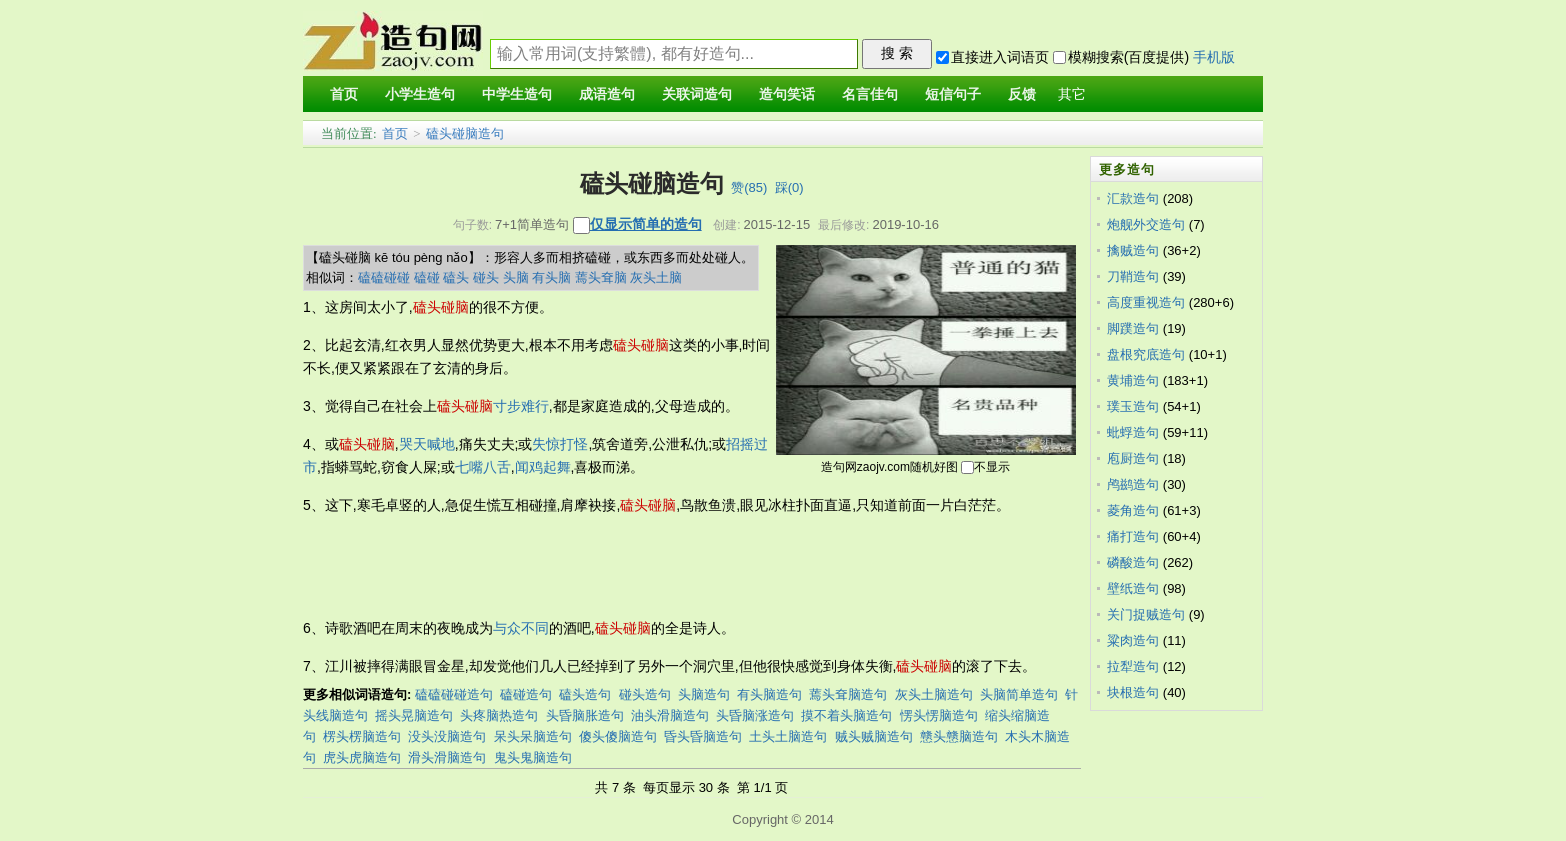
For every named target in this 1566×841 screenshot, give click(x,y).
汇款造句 (1133, 198)
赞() (749, 187)
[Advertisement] (667, 567)
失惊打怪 (560, 444)
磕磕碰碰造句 (454, 694)
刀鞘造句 (1133, 276)
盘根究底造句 (1146, 354)
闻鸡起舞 (543, 467)
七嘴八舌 (483, 467)
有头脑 (551, 277)
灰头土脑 (656, 277)
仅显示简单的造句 (646, 224)
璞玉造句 (1133, 406)
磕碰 (427, 277)
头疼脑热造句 (499, 715)
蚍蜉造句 (1133, 432)
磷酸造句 (1133, 562)
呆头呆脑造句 (533, 736)
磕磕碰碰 (384, 277)
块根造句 (1133, 692)
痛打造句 (1133, 536)
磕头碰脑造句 (465, 133)
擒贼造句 (1133, 250)
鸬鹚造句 (1133, 484)
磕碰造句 (526, 694)
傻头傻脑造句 (618, 736)
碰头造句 (645, 694)
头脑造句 (704, 694)
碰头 (486, 277)
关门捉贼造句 (1146, 614)
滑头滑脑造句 (447, 757)
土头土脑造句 (788, 736)
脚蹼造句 (1133, 328)
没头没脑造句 (447, 736)
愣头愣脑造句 (939, 715)
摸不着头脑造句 (846, 715)
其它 (1072, 94)
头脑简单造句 (1019, 694)
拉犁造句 (1133, 666)
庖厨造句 (1133, 458)
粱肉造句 (1133, 640)
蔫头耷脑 (601, 277)
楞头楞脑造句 (362, 736)
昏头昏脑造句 (703, 736)
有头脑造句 (769, 694)
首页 (395, 133)
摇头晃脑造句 (414, 715)
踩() (789, 187)
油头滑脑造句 (670, 715)
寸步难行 (521, 406)
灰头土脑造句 (934, 694)
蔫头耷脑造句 (848, 694)
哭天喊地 (427, 444)
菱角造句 (1133, 510)
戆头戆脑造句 (959, 736)
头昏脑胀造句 (585, 715)
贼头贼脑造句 (874, 736)
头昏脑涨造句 (755, 715)
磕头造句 (585, 694)
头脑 (516, 277)
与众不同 (521, 628)
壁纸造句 (1133, 588)
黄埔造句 (1133, 380)
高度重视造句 (1146, 302)
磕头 (456, 277)
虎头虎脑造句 (362, 757)
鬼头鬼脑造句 (533, 757)
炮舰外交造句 (1146, 224)
